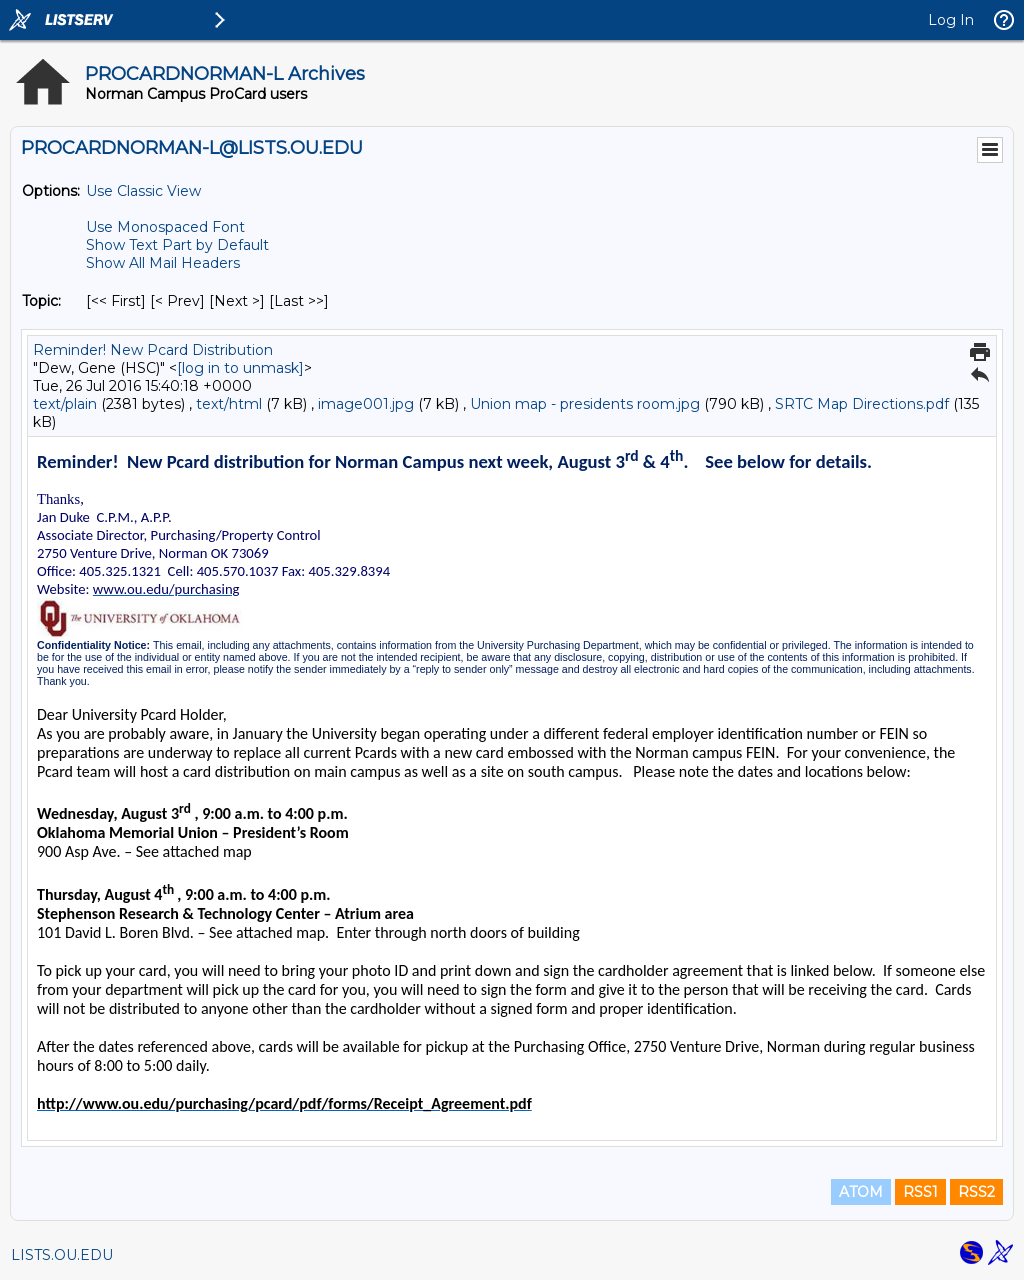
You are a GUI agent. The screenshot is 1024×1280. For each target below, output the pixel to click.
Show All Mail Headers (163, 263)
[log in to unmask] (240, 368)
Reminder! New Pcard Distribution (153, 350)
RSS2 (976, 1192)
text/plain (65, 404)
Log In (951, 20)
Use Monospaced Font (165, 227)
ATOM (861, 1192)
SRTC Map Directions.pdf (862, 404)
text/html (229, 404)
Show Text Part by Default (177, 245)
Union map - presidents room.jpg (585, 404)
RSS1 (920, 1192)
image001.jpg (366, 404)
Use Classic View (143, 191)
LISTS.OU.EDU (62, 1255)
